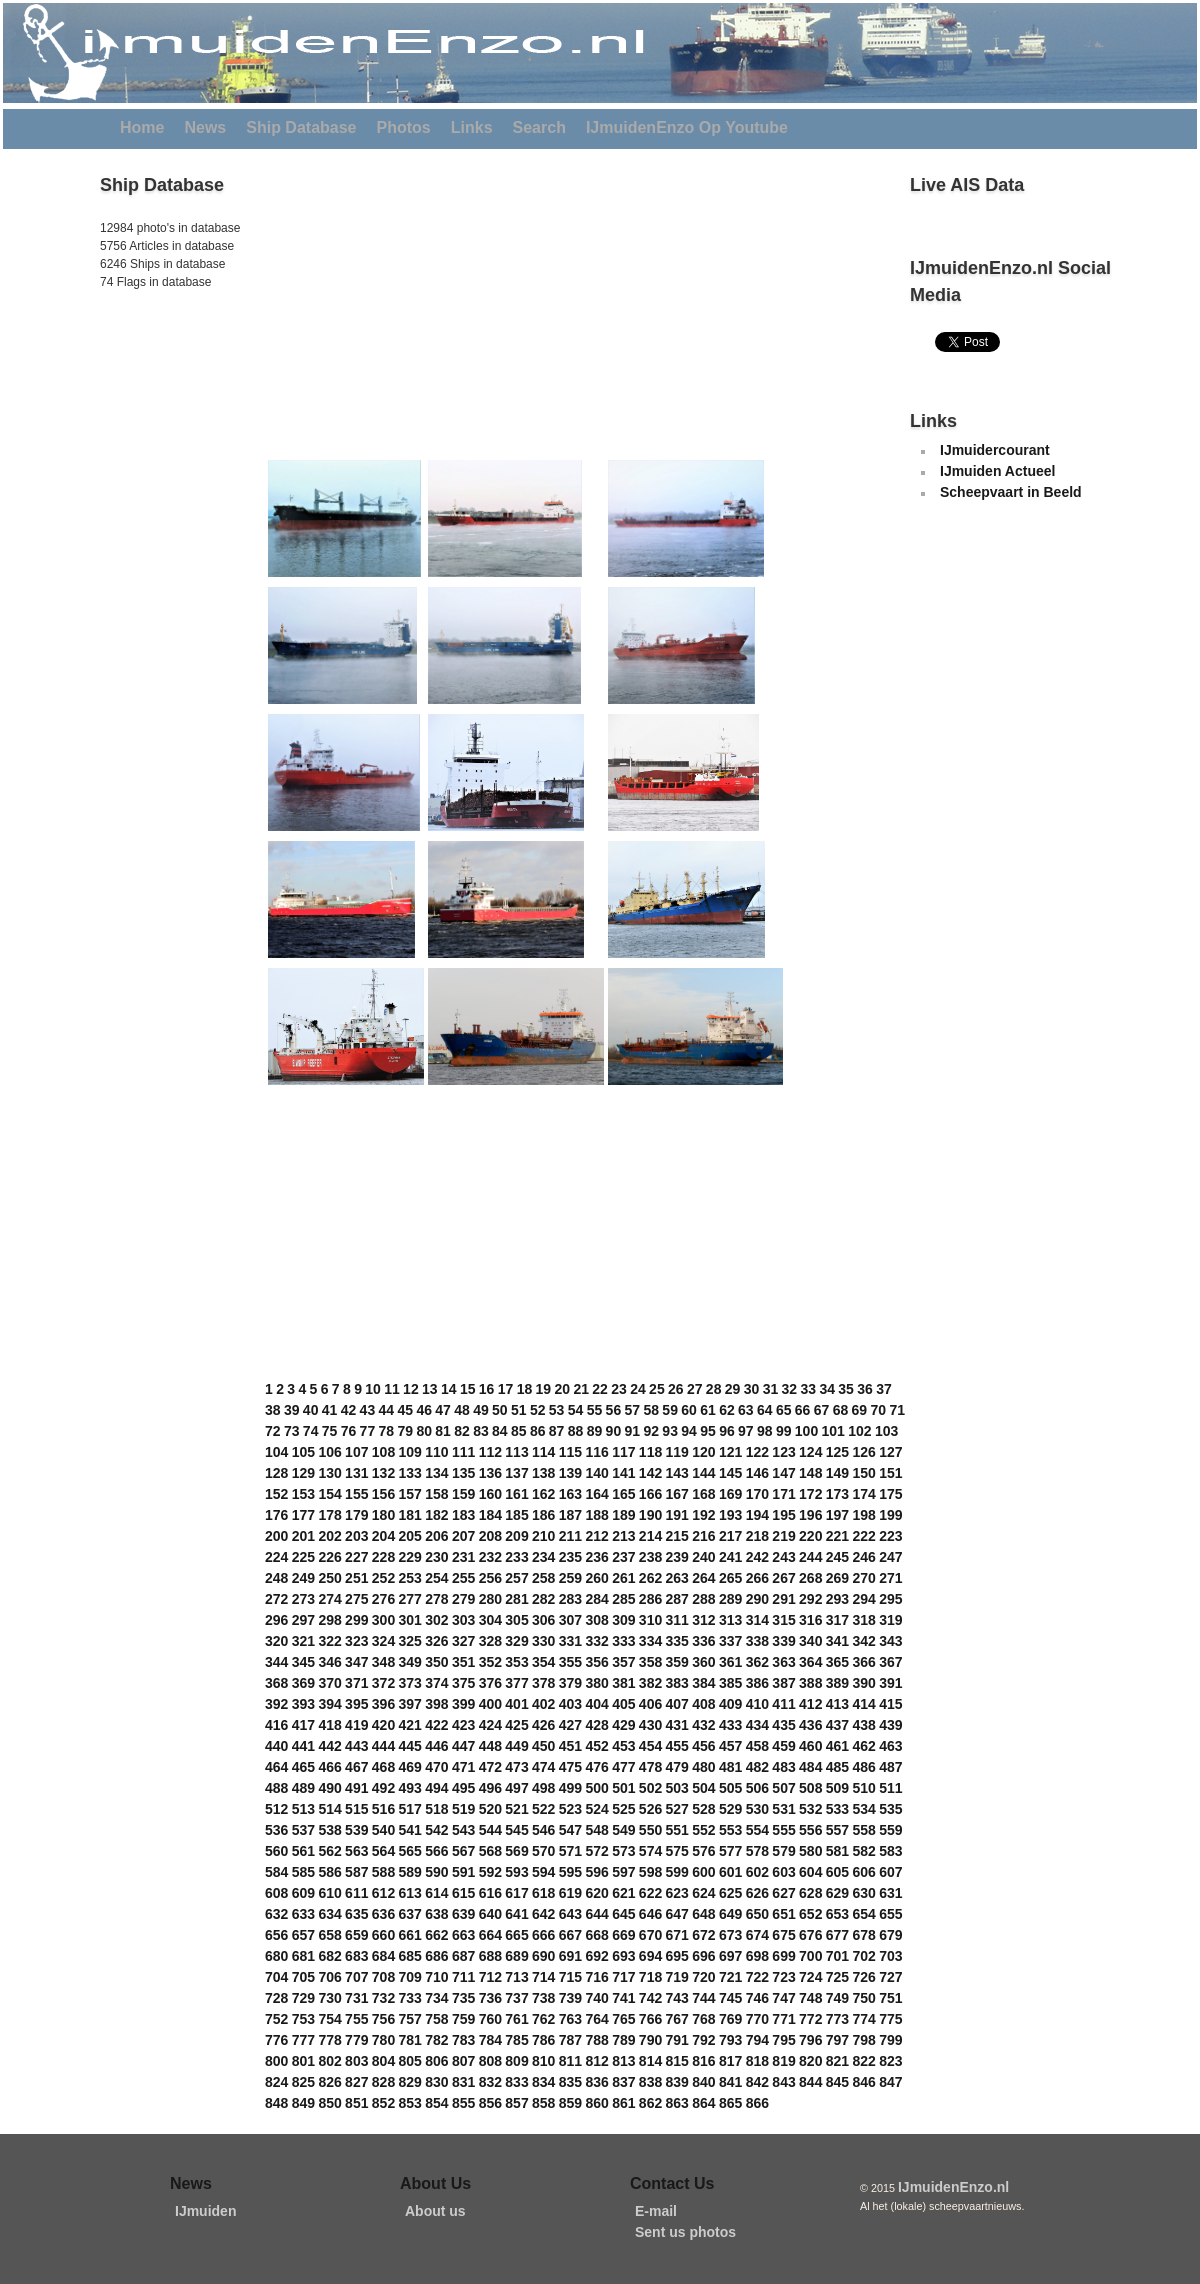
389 (837, 1683)
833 (516, 2082)
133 (410, 1473)
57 (633, 1410)
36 (865, 1389)
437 (837, 1725)
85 (519, 1431)
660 (383, 1935)
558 (863, 1830)
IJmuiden (205, 2211)
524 (596, 1809)
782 (436, 2040)
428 (596, 1725)
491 (356, 1788)
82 (462, 1431)
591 (463, 1872)
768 (703, 2019)
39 (292, 1410)
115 (570, 1452)
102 (859, 1431)
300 (383, 1620)
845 (837, 2082)
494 (436, 1788)
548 (596, 1830)
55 (595, 1410)
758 (436, 2019)
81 (443, 1431)
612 (383, 1893)
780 (383, 2040)
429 (623, 1725)
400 (490, 1704)
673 (730, 1935)
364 (810, 1662)
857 (516, 2103)
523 (570, 1809)
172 (810, 1494)
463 (890, 1746)
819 (783, 2061)
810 (543, 2061)
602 (757, 1872)
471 (463, 1767)
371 (356, 1683)
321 (303, 1641)
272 (276, 1599)
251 (356, 1578)
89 (595, 1431)
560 (276, 1851)
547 (570, 1830)
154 (329, 1494)
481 (730, 1767)
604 (810, 1872)
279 (463, 1599)
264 (703, 1578)
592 (490, 1872)
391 (890, 1683)
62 (727, 1410)
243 (783, 1557)
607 (890, 1872)
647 (677, 1914)
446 (436, 1746)
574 (650, 1851)
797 (837, 2040)
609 (303, 1893)
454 (650, 1746)
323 (356, 1641)
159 (463, 1494)
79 (405, 1431)
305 (516, 1620)
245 (837, 1557)
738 (543, 1998)
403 (570, 1704)
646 (650, 1914)
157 (410, 1494)
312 (703, 1620)
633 (303, 1914)
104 (276, 1452)
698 (757, 1956)
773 (837, 2019)
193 (730, 1515)
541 (410, 1830)
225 (303, 1557)
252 (383, 1578)
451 (570, 1746)
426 (543, 1725)
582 (863, 1851)
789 (623, 2040)
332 (596, 1641)
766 (650, 2019)
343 (890, 1641)
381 (623, 1683)
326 (436, 1641)
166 (650, 1494)
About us (435, 2211)
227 (356, 1557)
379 (570, 1683)
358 (650, 1662)
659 (356, 1935)
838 (650, 2082)
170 (757, 1494)
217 (730, 1536)
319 (890, 1620)
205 (410, 1536)
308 (596, 1620)
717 (623, 1977)
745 (730, 1998)
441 (303, 1746)
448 (490, 1746)
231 (463, 1557)
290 (757, 1599)
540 (383, 1830)
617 (516, 1893)
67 (822, 1410)
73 (292, 1431)
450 (543, 1746)
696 (703, 1956)
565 (410, 1851)
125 (837, 1452)
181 (410, 1515)
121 (730, 1452)
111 (463, 1452)
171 (783, 1494)
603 (783, 1872)
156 (383, 1494)
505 (730, 1788)
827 (356, 2082)
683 (356, 1956)
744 (703, 1998)
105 (303, 1452)
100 (806, 1431)
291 (783, 1599)
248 (276, 1578)
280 (490, 1599)
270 (863, 1578)
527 (677, 1809)
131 (356, 1473)
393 (303, 1704)
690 (543, 1956)
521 (516, 1809)
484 (810, 1767)
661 (410, 1935)
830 (436, 2082)
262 (650, 1578)
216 (703, 1536)
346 (329, 1662)
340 (810, 1641)
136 (490, 1473)
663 (463, 1935)
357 (623, 1662)
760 (490, 2019)
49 (481, 1410)
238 (650, 1557)
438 (863, 1725)
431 (677, 1725)
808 (490, 2061)
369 (303, 1683)
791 (677, 2040)
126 (863, 1452)
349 (410, 1662)
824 (276, 2082)
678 (863, 1935)
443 (356, 1746)
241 (730, 1557)
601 (730, 1872)
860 (596, 2103)
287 (677, 1599)
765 (623, 2019)
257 (516, 1578)
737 (516, 1998)
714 (543, 1977)
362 (757, 1662)
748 (810, 1998)
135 (463, 1473)
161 (516, 1494)
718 (650, 1977)
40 (311, 1410)
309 (623, 1620)
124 (810, 1452)
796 (810, 2040)
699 (783, 1956)
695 (677, 1956)
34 (827, 1389)
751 (890, 1998)
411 (783, 1704)
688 (490, 1956)
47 (443, 1410)
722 (757, 1977)
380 (596, 1683)
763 (570, 2019)
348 (383, 1662)
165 (623, 1494)
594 (543, 1872)
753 (303, 2019)
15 (468, 1389)
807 (463, 2061)
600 (703, 1872)
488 (276, 1788)
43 (368, 1410)
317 (837, 1620)
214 (650, 1536)
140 (596, 1473)
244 (810, 1557)
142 (650, 1473)
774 (863, 2019)
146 (757, 1473)
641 (516, 1914)
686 (436, 1956)
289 (730, 1599)
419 (356, 1725)
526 (650, 1809)
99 (784, 1431)
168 (703, 1494)
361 (730, 1662)
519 (463, 1809)
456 (703, 1746)
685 (410, 1956)
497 (516, 1788)
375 (463, 1683)
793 (730, 2040)
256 (490, 1578)
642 (543, 1914)
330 (543, 1641)
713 (516, 1977)
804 (383, 2061)
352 (490, 1662)
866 (757, 2103)
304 (490, 1620)
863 (677, 2103)
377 (516, 1683)
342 (863, 1641)
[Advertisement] (160, 429)
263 (677, 1578)
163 (570, 1494)
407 (677, 1704)
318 (863, 1620)
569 (516, 1851)
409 (730, 1704)
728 (276, 1998)
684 (383, 1956)
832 (490, 2082)
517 (410, 1809)
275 (356, 1599)
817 (730, 2061)
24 (638, 1389)
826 (329, 2082)
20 (562, 1389)
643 (570, 1914)
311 (677, 1620)
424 (490, 1725)
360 (703, 1662)
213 (623, 1536)
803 (356, 2061)
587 (356, 1872)
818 (757, 2061)
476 (596, 1767)
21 (581, 1389)
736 (490, 1998)
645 (623, 1914)
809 (516, 2061)
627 (783, 1893)
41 (330, 1410)
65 (784, 1410)
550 (650, 1830)
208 (490, 1536)
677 (837, 1935)
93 (670, 1431)
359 (677, 1662)
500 (596, 1788)
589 (410, 1872)
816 (703, 2061)
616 (490, 1893)
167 (677, 1494)
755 (356, 2019)
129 (303, 1473)
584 (276, 1872)
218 (757, 1536)
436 (810, 1725)
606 (863, 1872)
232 (490, 1557)
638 (436, 1914)
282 (543, 1599)
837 (623, 2082)
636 (383, 1914)
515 (356, 1809)
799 (890, 2040)
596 (596, 1872)
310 (650, 1620)
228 (383, 1557)
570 (543, 1851)
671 (677, 1935)
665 (516, 1935)
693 (623, 1956)
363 (783, 1662)
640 (490, 1914)
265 (730, 1578)
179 (356, 1515)
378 (543, 1683)
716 (596, 1977)
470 (436, 1767)
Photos (404, 127)
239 (677, 1557)
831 (463, 2082)
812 (596, 2061)
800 (276, 2061)
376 (490, 1683)
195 (783, 1515)
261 (623, 1578)
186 (543, 1515)
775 (890, 2019)
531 (783, 1809)
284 (596, 1599)
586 (329, 1872)
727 (890, 1977)
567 (463, 1851)
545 (516, 1830)
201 (303, 1536)
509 (837, 1788)
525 (623, 1809)
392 (276, 1704)
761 (516, 2019)
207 (463, 1536)
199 (890, 1515)
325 (410, 1641)
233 (516, 1557)
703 (890, 1956)
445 (410, 1746)
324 (383, 1641)
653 (837, 1914)
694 (650, 1956)
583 (890, 1851)
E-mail (656, 2211)
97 (746, 1431)
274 (329, 1599)
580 (810, 1851)
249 (303, 1578)
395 (356, 1704)
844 (810, 2082)
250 (329, 1578)
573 (623, 1851)
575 (677, 1851)
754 (329, 2019)
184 (490, 1515)
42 (349, 1410)
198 (863, 1515)
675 (783, 1935)
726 (863, 1977)
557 (837, 1830)
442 (329, 1746)
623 (677, 1893)
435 (783, 1725)
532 (810, 1809)
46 (424, 1410)
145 (730, 1473)
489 (303, 1788)
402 (543, 1704)
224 (276, 1557)
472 (490, 1767)
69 (860, 1410)
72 (273, 1431)
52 (538, 1410)
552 (703, 1830)
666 (543, 1935)
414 (863, 1704)
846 (863, 2082)
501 (623, 1788)
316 (810, 1620)
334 (650, 1641)
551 (677, 1830)
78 (387, 1431)
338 (757, 1641)
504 (703, 1788)
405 (623, 1704)
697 (730, 1956)
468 (383, 1767)
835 (570, 2082)
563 (356, 1851)
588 (383, 1872)
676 (810, 1935)
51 (519, 1410)
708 (383, 1977)
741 (623, 1998)
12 (411, 1389)
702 (863, 1956)
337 (730, 1641)
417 (303, 1725)
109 (410, 1452)
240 (703, 1557)
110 (436, 1452)
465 (303, 1767)
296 (276, 1620)
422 (436, 1725)
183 (463, 1515)
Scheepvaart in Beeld (1011, 492)
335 (677, 1641)
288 (703, 1599)
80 (424, 1431)
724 (810, 1977)
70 (879, 1410)
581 (837, 1851)
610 (329, 1893)
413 (837, 1704)
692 (596, 1956)
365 (837, 1662)
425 (516, 1725)
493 (410, 1788)
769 (730, 2019)
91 (633, 1431)
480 (703, 1767)
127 (890, 1452)
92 (651, 1431)
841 (730, 2082)
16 (487, 1389)
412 (810, 1704)
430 (650, 1725)
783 (463, 2040)
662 (436, 1935)
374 (436, 1683)
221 (837, 1536)
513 (303, 1809)
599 (677, 1872)
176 (276, 1515)
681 (303, 1956)
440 (276, 1746)
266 (757, 1578)
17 (506, 1389)
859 (570, 2103)
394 (329, 1704)
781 (410, 2040)
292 (810, 1599)
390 (863, 1683)
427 (570, 1725)
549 (623, 1830)
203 (356, 1536)
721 (730, 1977)
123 (783, 1452)
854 (436, 2103)
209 (516, 1536)
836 (596, 2082)
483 (783, 1767)
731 (356, 1998)
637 (410, 1914)
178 (329, 1515)
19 (544, 1389)
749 (837, 1998)
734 (436, 1998)
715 (570, 1977)
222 (863, 1536)
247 (890, 1557)
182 (436, 1515)
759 (463, 2019)
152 (276, 1494)
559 (890, 1830)
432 (703, 1725)
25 (657, 1389)
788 (596, 2040)
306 (543, 1620)
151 (890, 1473)
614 (436, 1893)
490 (329, 1788)
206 (436, 1536)
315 (783, 1620)
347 (356, 1662)
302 (436, 1620)
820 (810, 2061)
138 (543, 1473)
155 (356, 1494)
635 (356, 1914)
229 (410, 1557)
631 (890, 1893)
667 (570, 1935)
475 (570, 1767)
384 (703, 1683)
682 (329, 1956)
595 (570, 1872)
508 (810, 1788)
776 (276, 2040)
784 (490, 2040)
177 (303, 1515)
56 (614, 1410)
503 (677, 1788)
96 (727, 1431)
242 (757, 1557)
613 (410, 1893)
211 (570, 1536)
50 (500, 1410)
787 (570, 2040)
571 (570, 1851)
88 (576, 1431)
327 (463, 1641)
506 (757, 1788)
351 (463, 1662)
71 (897, 1410)
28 (714, 1389)
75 (330, 1431)
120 (703, 1452)
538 (329, 1830)
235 (570, 1557)
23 (619, 1389)
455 (677, 1746)
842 (757, 2082)
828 (383, 2082)
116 (596, 1452)
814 (650, 2061)
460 (810, 1746)
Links (472, 127)
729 (303, 1998)
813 (623, 2061)
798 (863, 2040)
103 (886, 1431)
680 (276, 1956)
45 (405, 1410)
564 (383, 1851)
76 (349, 1431)
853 (410, 2103)
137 (516, 1473)
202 (329, 1536)
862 (650, 2103)
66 (803, 1410)
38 (273, 1410)
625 (730, 1893)
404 (596, 1704)
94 (689, 1431)
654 (863, 1914)
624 (703, 1893)
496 (490, 1788)
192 (703, 1515)
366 (863, 1662)
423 (463, 1725)
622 (650, 1893)
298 (329, 1620)
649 (730, 1914)
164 (596, 1494)
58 (651, 1410)
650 (757, 1914)
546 (543, 1830)
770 (757, 2019)
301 (410, 1620)
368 (276, 1683)
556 (810, 1830)
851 (356, 2103)
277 (410, 1599)
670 (650, 1935)
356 (596, 1662)
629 (837, 1893)
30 (752, 1389)
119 (677, 1452)
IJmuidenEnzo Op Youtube (687, 127)
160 (490, 1494)
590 (436, 1872)
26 (676, 1389)
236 (596, 1557)
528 (703, 1809)
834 (543, 2082)
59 (670, 1410)
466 (329, 1767)
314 (757, 1620)
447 (463, 1746)
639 (463, 1914)
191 (677, 1515)
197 (837, 1515)
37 (884, 1389)
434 (757, 1725)
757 (410, 2019)
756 (383, 2019)
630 (863, 1893)
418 (329, 1725)
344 (276, 1662)
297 (303, 1620)
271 (890, 1578)
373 (410, 1683)
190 (650, 1515)
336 (703, 1641)
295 (890, 1599)
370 (329, 1683)
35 (846, 1389)
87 (557, 1431)
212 (596, 1536)
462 (863, 1746)
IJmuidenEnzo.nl (953, 2187)
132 (383, 1473)
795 (783, 2040)
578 (757, 1851)
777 (303, 2040)
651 (783, 1914)
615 (463, 1893)
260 (596, 1578)
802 (329, 2061)
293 (837, 1599)
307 (570, 1620)
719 (677, 1977)
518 (436, 1809)
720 (703, 1977)
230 (436, 1557)
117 (623, 1452)
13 (430, 1389)
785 (516, 2040)
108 (383, 1452)
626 (757, 1893)
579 (783, 1851)
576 (703, 1851)
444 (383, 1746)
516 (383, 1809)
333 (623, 1641)
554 (757, 1830)
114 (543, 1452)
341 (837, 1641)
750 (863, 1998)
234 (543, 1557)
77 (368, 1431)
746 (757, 1998)
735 (463, 1998)
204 (383, 1536)
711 (463, 1977)
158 (436, 1494)
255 (463, 1578)
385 (730, 1683)
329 (516, 1641)
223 (890, 1536)
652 (810, 1914)
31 (771, 1389)
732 (383, 1998)
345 (303, 1662)
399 (463, 1704)
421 (410, 1725)
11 (392, 1389)
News (205, 127)
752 (276, 2019)
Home (142, 127)
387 (783, 1683)
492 (383, 1788)
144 (703, 1473)
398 (436, 1704)
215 (677, 1536)
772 (810, 2019)
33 (808, 1389)
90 (614, 1431)
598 (650, 1872)
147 (783, 1473)
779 (356, 2040)
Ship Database (301, 127)
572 (596, 1851)
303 (463, 1620)
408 (703, 1704)
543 (463, 1830)
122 (757, 1452)
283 (570, 1599)
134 (436, 1473)
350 (436, 1662)
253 (410, 1578)
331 (570, 1641)
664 (490, 1935)
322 (329, 1641)
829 (410, 2082)
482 (757, 1767)
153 (303, 1494)
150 (863, 1473)
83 (481, 1431)
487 (890, 1767)
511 (890, 1788)
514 (329, 1809)
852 (383, 2103)
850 (329, 2103)
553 (730, 1830)
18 (525, 1389)
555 (783, 1830)
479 (677, 1767)
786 (543, 2040)
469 (410, 1767)
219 (783, 1536)
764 (596, 2019)
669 (623, 1935)
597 (623, 1872)
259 (570, 1578)
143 (677, 1473)
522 (543, 1809)
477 (623, 1767)
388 (810, 1683)
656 (276, 1935)
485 (837, 1767)
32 (790, 1389)
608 (276, 1893)
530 (757, 1809)
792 (703, 2040)
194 (757, 1515)
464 (276, 1767)
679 (890, 1935)
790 (650, 2040)
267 (783, 1578)
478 (650, 1767)
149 (837, 1473)
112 (490, 1452)
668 (596, 1935)
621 (623, 1893)
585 (303, 1872)
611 (356, 1893)
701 (837, 1956)
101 (833, 1431)
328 (490, 1641)
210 (543, 1536)
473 (516, 1767)
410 (757, 1704)
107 (356, 1452)
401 (516, 1704)
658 (329, 1935)
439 (890, 1725)
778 (329, 2040)
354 (543, 1662)
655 (890, 1914)
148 (810, 1473)
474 (543, 1767)
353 (516, 1662)
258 (543, 1578)
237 (623, 1557)
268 (810, 1578)
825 (303, 2082)
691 (570, 1956)
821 (837, 2061)
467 (356, 1767)
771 (783, 2019)
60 (689, 1410)
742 (650, 1998)
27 (695, 1389)
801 (303, 2061)
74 (311, 1431)
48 (462, 1410)
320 (276, 1641)
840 (703, 2082)
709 (410, 1977)
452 (596, 1746)
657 (303, 1935)
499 (570, 1788)
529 (730, 1809)
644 (596, 1914)
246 (863, 1557)
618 (543, 1893)
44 (387, 1410)
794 (757, 2040)
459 (783, 1746)
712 (490, 1977)
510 (863, 1788)
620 (596, 1893)
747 (783, 1998)
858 (543, 2103)
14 (449, 1389)
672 (703, 1935)
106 (329, 1452)
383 (677, 1683)
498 (543, 1788)
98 (765, 1431)
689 (516, 1956)
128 (276, 1473)
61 (708, 1410)
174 (863, 1494)
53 (557, 1410)
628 (810, 1893)
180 (383, 1515)
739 (570, 1998)
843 (783, 2082)
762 (543, 2019)
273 (303, 1599)
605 (837, 1872)
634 (329, 1914)
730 (329, 1998)
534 (863, 1809)
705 (303, 1977)
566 (436, 1851)
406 (650, 1704)
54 (576, 1410)
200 (276, 1536)
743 (677, 1998)
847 (890, 2082)
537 (303, 1830)
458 (757, 1746)
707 (356, 1977)
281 (516, 1599)
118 (650, 1452)
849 (303, 2103)
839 (677, 2082)
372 (383, 1683)
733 (410, 1998)
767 (677, 2019)
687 (463, 1956)
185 (516, 1515)
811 (570, 2061)
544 (490, 1830)
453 (623, 1746)
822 (863, 2061)
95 (708, 1431)
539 (356, 1830)
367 (890, 1662)
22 (600, 1389)
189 (623, 1515)
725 (837, 1977)
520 (490, 1809)
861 (623, 2103)
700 (810, 1956)
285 (623, 1599)
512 (276, 1809)
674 (757, 1935)
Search (539, 127)
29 (733, 1389)
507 (783, 1788)
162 (543, 1494)
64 (765, 1410)
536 (276, 1830)
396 (383, 1704)
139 (570, 1473)
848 (276, 2103)
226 (329, 1557)
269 (837, 1578)
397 (410, 1704)
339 (783, 1641)
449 (516, 1746)
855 (463, 2103)
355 (570, 1662)
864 (703, 2103)
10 (373, 1389)
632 (276, 1914)
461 (837, 1746)
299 (356, 1620)
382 (650, 1683)
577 (730, 1851)
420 (383, 1725)
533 (837, 1809)
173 (837, 1494)
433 (730, 1725)
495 (463, 1788)
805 (410, 2061)
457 (730, 1746)
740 (596, 1998)
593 (516, 1872)
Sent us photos (685, 2232)
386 (757, 1683)
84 (500, 1431)
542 (436, 1830)
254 (436, 1578)
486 (863, 1767)
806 (436, 2061)
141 (623, 1473)
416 (276, 1725)
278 (436, 1599)
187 (570, 1515)
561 (303, 1851)
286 (650, 1599)
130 (329, 1473)
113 (516, 1452)
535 (890, 1809)
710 (436, 1977)
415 (890, 1704)
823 (890, 2061)
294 (863, 1599)
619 (570, 1893)
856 (490, 2103)
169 (730, 1494)
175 (890, 1494)
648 (703, 1914)
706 (329, 1977)
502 (650, 1788)
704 (276, 1977)
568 (490, 1851)
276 (383, 1599)
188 (596, 1515)
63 (746, 1410)
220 (810, 1536)
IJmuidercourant (995, 450)
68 (841, 1410)
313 (730, 1620)
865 (730, 2103)
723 (783, 1977)
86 (538, 1431)
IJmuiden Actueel (997, 471)
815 (677, 2061)
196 (810, 1515)
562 (329, 1851)
